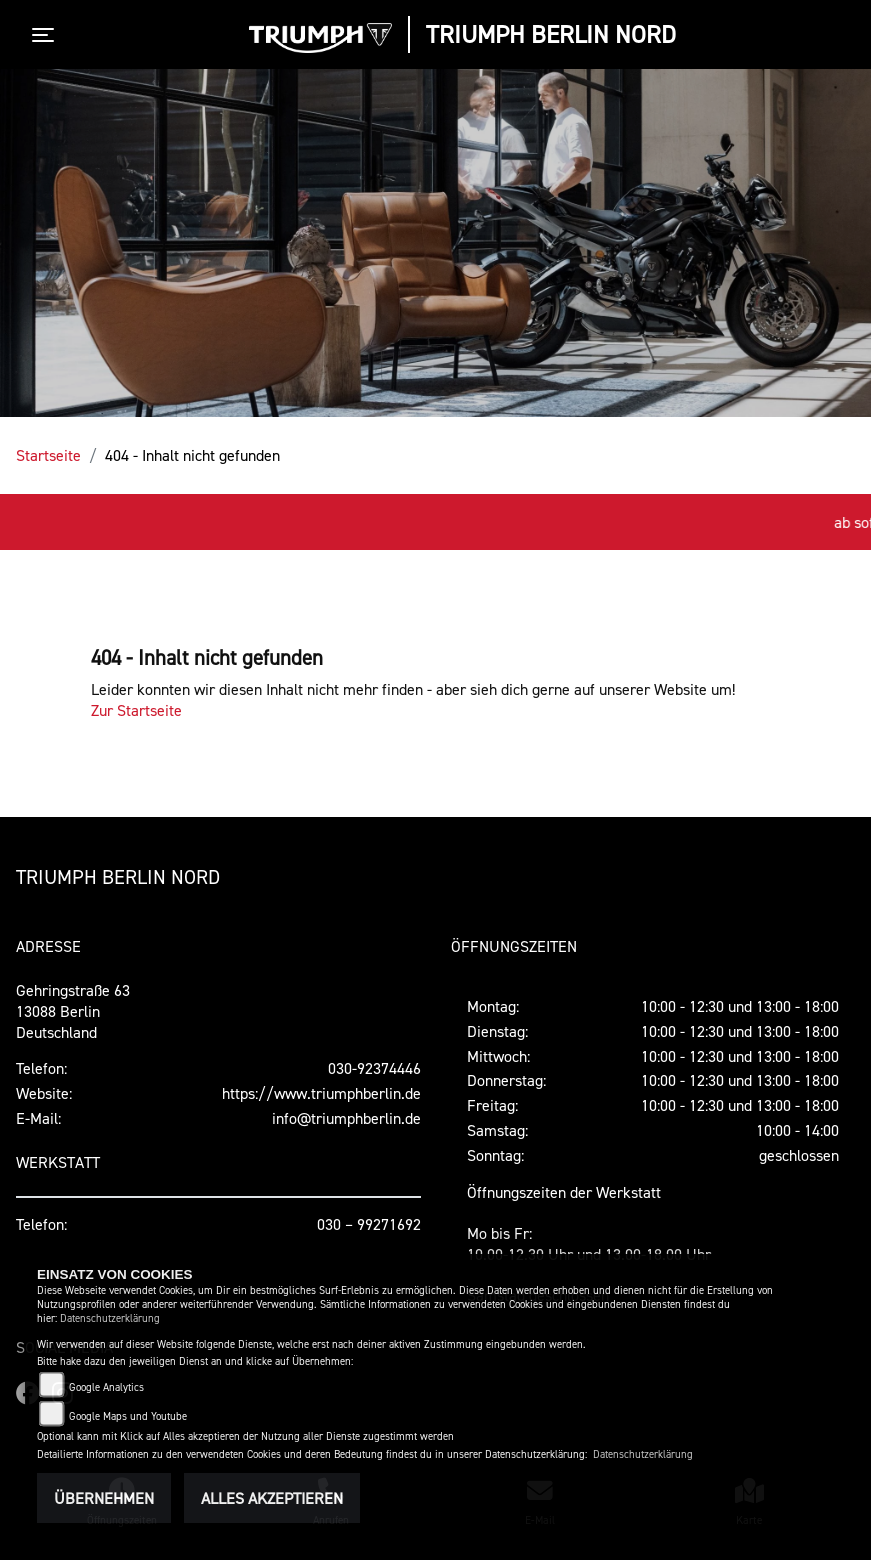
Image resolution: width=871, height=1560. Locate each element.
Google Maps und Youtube (128, 1416)
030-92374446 (374, 1068)
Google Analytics (106, 1387)
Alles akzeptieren (272, 1498)
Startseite (48, 455)
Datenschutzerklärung (110, 1318)
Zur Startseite (136, 710)
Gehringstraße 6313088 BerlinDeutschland (73, 1011)
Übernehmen (104, 1498)
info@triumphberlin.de (346, 1118)
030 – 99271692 (369, 1224)
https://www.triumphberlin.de (321, 1093)
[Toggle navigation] (47, 35)
